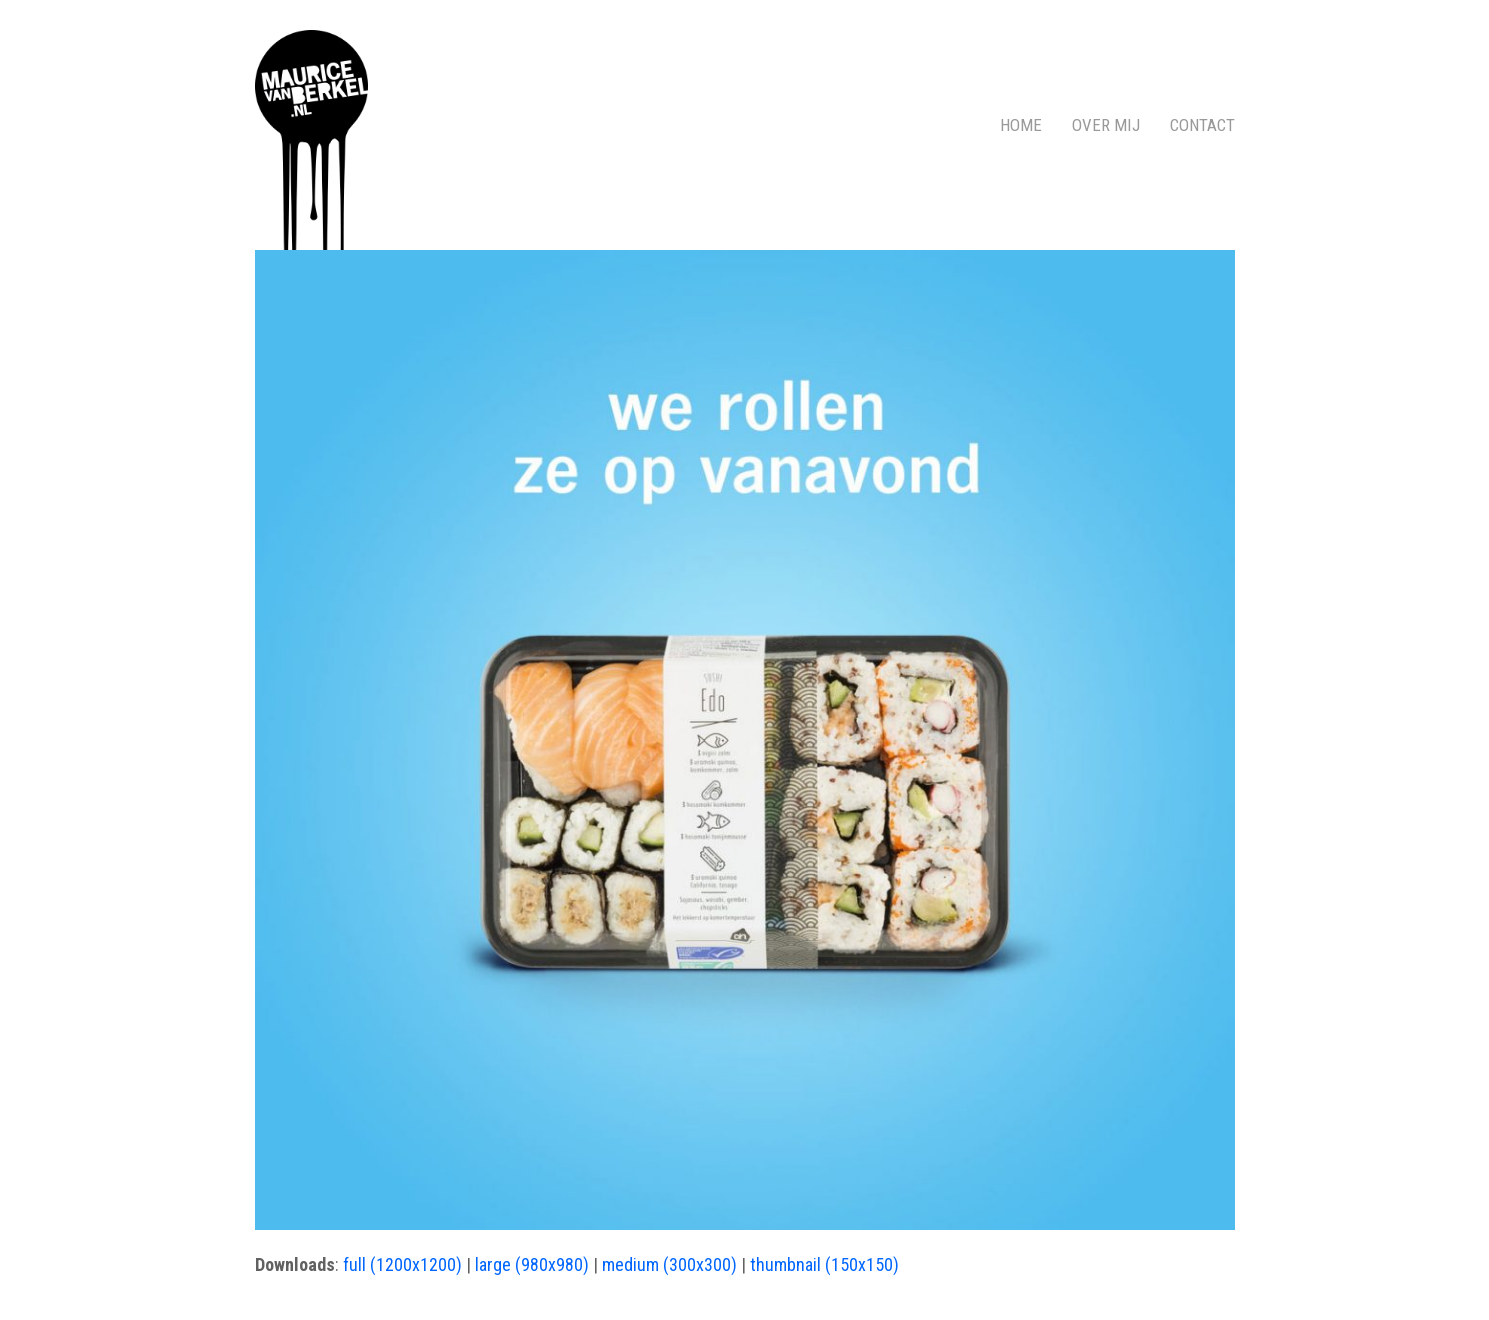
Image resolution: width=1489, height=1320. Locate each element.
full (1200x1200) (402, 1264)
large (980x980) (532, 1264)
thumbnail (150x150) (824, 1264)
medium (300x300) (669, 1264)
